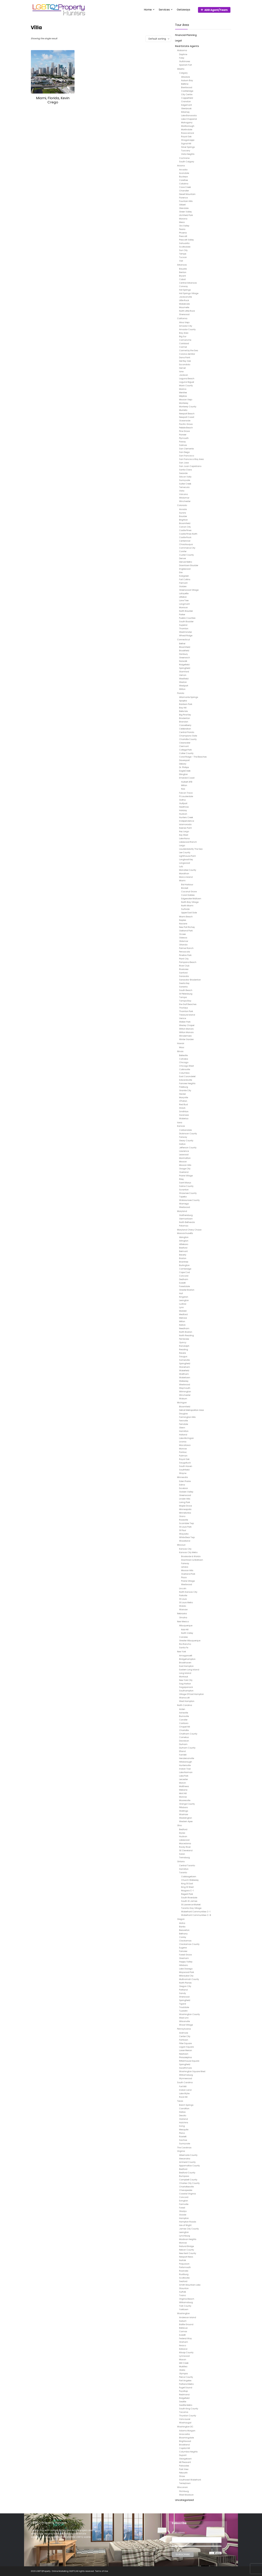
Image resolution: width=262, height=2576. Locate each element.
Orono (182, 1516)
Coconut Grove (189, 891)
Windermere (185, 1035)
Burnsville (184, 1716)
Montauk (183, 1676)
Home (148, 10)
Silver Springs (188, 147)
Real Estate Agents (187, 46)
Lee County (184, 852)
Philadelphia (185, 2057)
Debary (182, 763)
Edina (182, 1484)
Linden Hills (184, 1498)
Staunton (184, 2288)
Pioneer (182, 434)
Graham (183, 2342)
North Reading (186, 1335)
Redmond (184, 2394)
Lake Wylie (184, 2093)
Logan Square (186, 2046)
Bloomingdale (186, 2437)
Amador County (187, 329)
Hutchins (183, 2122)
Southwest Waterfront (190, 2479)
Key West (183, 835)
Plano (182, 2133)
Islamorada (185, 824)
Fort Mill (182, 1754)
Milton (184, 785)
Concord (183, 1275)
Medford (183, 1314)
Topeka (183, 1196)
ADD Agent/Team (214, 10)
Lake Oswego (185, 1968)
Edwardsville (185, 1079)
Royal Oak (186, 136)
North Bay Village (190, 902)
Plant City (184, 958)
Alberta (180, 68)
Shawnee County (188, 1193)
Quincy (182, 1342)
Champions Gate (188, 735)
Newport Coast (186, 417)
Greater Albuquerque (189, 1640)
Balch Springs (186, 2105)
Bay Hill (182, 707)
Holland (183, 1434)
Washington (183, 2313)
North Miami (187, 905)
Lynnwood (184, 2356)
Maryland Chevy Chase (189, 1229)
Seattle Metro (185, 2405)
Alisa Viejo (184, 322)
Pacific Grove (185, 424)
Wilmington (185, 1391)
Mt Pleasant (185, 2462)
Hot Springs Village (188, 293)
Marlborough (187, 126)
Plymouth (184, 438)
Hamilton (183, 1431)
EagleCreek (184, 770)
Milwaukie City (186, 1975)
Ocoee (182, 934)
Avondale (184, 173)
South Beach (185, 990)
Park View (183, 2469)
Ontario (181, 1861)
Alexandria (184, 2158)
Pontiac (183, 1452)
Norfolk (182, 2260)
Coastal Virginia (187, 2193)
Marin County (186, 385)
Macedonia (185, 1843)
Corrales (183, 1637)
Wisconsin (182, 2487)
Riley (181, 1179)
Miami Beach (186, 916)
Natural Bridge (186, 2246)
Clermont (184, 746)
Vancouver (184, 2419)
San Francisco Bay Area (191, 459)
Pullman (183, 1455)
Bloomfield (184, 647)
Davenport (184, 760)
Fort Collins (184, 579)
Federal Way (185, 2338)
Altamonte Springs (188, 697)
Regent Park (187, 1894)
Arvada (183, 509)
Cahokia (183, 1058)
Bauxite (183, 268)
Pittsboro (183, 1807)
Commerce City (187, 547)
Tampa (183, 997)
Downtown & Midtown (192, 1559)
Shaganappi (187, 140)
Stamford (184, 671)
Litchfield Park (186, 215)
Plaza (184, 1577)
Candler (183, 1719)
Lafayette (183, 593)
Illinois (180, 1051)
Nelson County (186, 2249)
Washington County (189, 2014)
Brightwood (185, 2441)
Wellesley (183, 1381)
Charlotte (184, 1730)
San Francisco (186, 455)
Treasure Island (187, 1014)
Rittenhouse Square (189, 2060)
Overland (183, 1172)
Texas (180, 2101)
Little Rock (184, 300)
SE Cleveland (185, 1850)
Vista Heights (187, 154)
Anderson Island (187, 2317)
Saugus (183, 1356)
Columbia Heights (188, 2451)
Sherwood (184, 314)
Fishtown (183, 2039)
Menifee (183, 392)
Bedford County (187, 2172)
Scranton (184, 1189)
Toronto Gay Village (191, 1908)
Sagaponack (186, 1687)
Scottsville (184, 2277)
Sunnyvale (184, 480)
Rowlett (182, 2136)
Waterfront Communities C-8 (196, 1915)
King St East (187, 1883)
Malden (183, 1310)
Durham (183, 1744)
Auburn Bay (187, 80)
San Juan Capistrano (190, 466)
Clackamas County (189, 1944)
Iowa (179, 1122)
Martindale (186, 129)
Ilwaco (182, 2345)
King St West (187, 1887)
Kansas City (185, 1548)
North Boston (185, 1332)
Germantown (186, 1218)
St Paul (182, 1530)
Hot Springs (185, 289)
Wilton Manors (186, 1028)
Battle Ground (186, 2324)
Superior (183, 625)
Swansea (184, 1115)
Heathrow (184, 806)
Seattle (182, 2401)
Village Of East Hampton (191, 1694)
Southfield (184, 1469)
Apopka (183, 700)
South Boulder (186, 621)
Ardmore (183, 2032)
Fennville (183, 1420)
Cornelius (184, 1737)
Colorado (182, 505)
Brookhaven (185, 1662)
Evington (183, 2200)
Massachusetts (185, 1233)
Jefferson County (187, 1147)
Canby (182, 1937)
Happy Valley (185, 1961)
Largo (182, 845)
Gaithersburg (186, 1215)
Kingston (183, 1296)
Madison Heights (187, 2239)
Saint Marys (185, 1182)
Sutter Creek (185, 483)
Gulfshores (184, 61)
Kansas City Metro (188, 1552)
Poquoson (184, 2263)
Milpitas (183, 396)
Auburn (182, 2320)
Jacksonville (185, 296)
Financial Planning (186, 35)
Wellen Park (184, 1021)
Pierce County (186, 2377)
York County (185, 2305)
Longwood (184, 863)
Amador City (185, 325)
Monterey (183, 403)
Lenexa (184, 1566)
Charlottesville (186, 2186)
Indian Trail (185, 1768)
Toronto (183, 1872)
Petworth (183, 2472)
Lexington (184, 1300)
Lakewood (184, 1840)
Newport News (186, 2256)
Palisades (184, 2465)
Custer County (186, 554)
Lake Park (183, 1775)
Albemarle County (188, 2155)
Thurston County (187, 2415)
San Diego (184, 452)
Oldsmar (183, 941)
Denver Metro (185, 561)
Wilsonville (184, 2021)
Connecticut (183, 639)
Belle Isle (183, 711)
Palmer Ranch (186, 948)
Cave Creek (185, 187)
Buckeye (183, 176)
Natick (182, 1324)
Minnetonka (185, 1512)
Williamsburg (186, 2074)
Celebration (185, 728)
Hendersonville (186, 1758)
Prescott (183, 236)
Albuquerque (185, 1625)
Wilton (182, 689)
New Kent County (187, 2253)
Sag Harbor (185, 1683)
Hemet (182, 368)
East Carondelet (187, 1076)
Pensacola (184, 951)
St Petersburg (185, 993)
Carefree (183, 180)
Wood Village (186, 2024)
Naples (182, 920)
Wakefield (184, 1370)
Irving (182, 2126)
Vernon (182, 675)
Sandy (182, 1993)
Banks (182, 1926)
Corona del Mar (187, 354)
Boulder (183, 516)
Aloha (182, 1923)
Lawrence (184, 1151)
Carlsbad (184, 343)
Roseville (183, 1519)
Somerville (184, 1360)
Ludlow (182, 1303)
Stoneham (184, 1367)
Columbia (184, 1072)
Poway (182, 441)
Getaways (183, 10)
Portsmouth (185, 2267)
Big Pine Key (185, 714)
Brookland (184, 2444)
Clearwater (184, 742)
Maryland (182, 1211)
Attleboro (183, 1244)
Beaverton (184, 1930)
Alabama (182, 50)
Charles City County (189, 2183)
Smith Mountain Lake (189, 2284)
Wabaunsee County (189, 1200)
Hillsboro (183, 1965)
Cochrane (184, 158)
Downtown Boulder (188, 565)
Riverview (183, 969)
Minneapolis (185, 1509)
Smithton (183, 1111)
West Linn (184, 2017)
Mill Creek (183, 2363)
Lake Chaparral (189, 119)
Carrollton (184, 2108)
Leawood (183, 1154)
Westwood (184, 1207)
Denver (182, 558)
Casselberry (185, 725)
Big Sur (182, 336)
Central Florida (186, 732)
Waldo (182, 1606)
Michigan (182, 1402)
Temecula (184, 487)
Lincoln (182, 1588)
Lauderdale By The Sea (191, 849)
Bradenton (184, 718)
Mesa (182, 222)
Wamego (184, 1203)
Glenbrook (186, 108)
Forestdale (184, 1286)
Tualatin (183, 2010)
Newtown (183, 2053)
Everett (182, 1282)
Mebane (183, 1789)
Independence (186, 820)
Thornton (183, 628)
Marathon (184, 873)
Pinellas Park (185, 955)
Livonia (182, 1441)
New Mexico (183, 1621)
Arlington (183, 1240)
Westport (183, 685)
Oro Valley (184, 225)
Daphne (183, 54)
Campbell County (188, 2179)
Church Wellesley (190, 1880)
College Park (185, 749)
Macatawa (184, 1445)
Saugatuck (185, 1462)
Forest (182, 2207)
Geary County (186, 1140)
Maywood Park (186, 1972)
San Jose (184, 462)
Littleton (183, 597)
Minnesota (182, 1477)
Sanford (183, 972)
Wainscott (184, 1697)
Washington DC (185, 2426)
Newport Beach (186, 413)
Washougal (185, 2422)
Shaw (182, 2476)
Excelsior (183, 1488)
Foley (181, 57)
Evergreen (184, 575)
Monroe (183, 1448)
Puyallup (183, 2391)
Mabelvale (184, 303)
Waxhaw (183, 1814)
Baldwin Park (185, 704)
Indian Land (185, 2090)
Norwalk (183, 661)
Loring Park (184, 1502)
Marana (183, 218)
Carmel (183, 347)
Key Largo (184, 831)
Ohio (179, 1825)
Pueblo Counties (187, 618)
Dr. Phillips (184, 767)
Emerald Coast (186, 777)
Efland (182, 1751)
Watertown (184, 1377)
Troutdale (184, 2007)
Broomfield (184, 523)
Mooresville (184, 1800)
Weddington (185, 1817)
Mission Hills (185, 1165)
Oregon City (185, 1986)
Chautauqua (186, 544)
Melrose (183, 1317)
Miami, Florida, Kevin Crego (53, 100)
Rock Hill (183, 2097)
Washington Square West (192, 2071)
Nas (183, 788)
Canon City (185, 526)
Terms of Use (101, 2571)
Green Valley (185, 211)
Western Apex (186, 1821)
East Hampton (186, 1666)
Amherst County (187, 2162)
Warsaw (183, 1609)
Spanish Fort (185, 64)
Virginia (181, 2151)
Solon (182, 1854)
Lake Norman (185, 1772)
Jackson (183, 375)
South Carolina (185, 2082)
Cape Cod (184, 1272)
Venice (182, 1018)
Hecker (182, 1094)
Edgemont (186, 105)
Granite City (185, 1090)
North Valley (187, 1633)
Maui (181, 1047)
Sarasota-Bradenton (190, 979)
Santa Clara (185, 469)
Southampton (186, 1690)
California (182, 318)
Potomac (183, 1225)
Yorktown (183, 2309)
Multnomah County (189, 1979)
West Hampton (186, 1701)
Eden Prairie (185, 1481)
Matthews (184, 1786)
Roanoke (183, 2270)
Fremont (183, 582)
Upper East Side (189, 912)
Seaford (183, 2281)
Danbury (183, 654)
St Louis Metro (186, 1602)
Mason (182, 2359)
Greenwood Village (189, 590)
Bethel (182, 643)
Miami (182, 880)
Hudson (183, 813)
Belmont (183, 1251)
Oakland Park (186, 930)
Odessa (183, 937)
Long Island (185, 1673)
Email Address (179, 2532)
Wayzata (183, 1533)
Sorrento (183, 986)
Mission (183, 1161)
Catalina (183, 183)
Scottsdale (184, 246)
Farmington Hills (187, 1417)
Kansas (181, 1126)
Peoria (182, 229)
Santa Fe (183, 1647)
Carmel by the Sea (188, 350)
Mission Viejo (185, 399)
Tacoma (183, 2412)
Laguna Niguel (186, 382)
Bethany (183, 1933)
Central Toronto (187, 1865)
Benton (182, 272)
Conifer (182, 551)
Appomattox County (189, 2165)
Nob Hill (184, 1629)
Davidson (184, 1740)
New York (181, 1651)
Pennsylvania (184, 2028)
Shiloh (182, 1108)
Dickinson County (188, 1133)
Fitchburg (184, 2491)
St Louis (183, 1599)
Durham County (187, 1747)
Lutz (181, 866)
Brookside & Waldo (191, 1556)
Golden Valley (186, 1491)
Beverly (182, 1254)
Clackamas (185, 1940)
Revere (182, 1353)
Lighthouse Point (187, 856)
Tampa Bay (185, 1000)
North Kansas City (188, 1592)
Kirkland (183, 2349)
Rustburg (183, 2274)
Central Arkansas (188, 282)
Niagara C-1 (187, 1890)
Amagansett (185, 1655)
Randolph (184, 1346)
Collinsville (184, 1069)
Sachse (183, 2140)
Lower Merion (185, 2050)
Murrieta (183, 410)
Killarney (185, 112)
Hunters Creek (186, 817)
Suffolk (182, 2291)
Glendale (183, 208)
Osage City (184, 1168)
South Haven (185, 1466)
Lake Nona (184, 838)
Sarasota (184, 976)
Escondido (184, 364)
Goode (182, 2214)
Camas (183, 2331)
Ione (181, 371)
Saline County (186, 1186)
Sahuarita (184, 243)
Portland (183, 1989)
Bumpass (184, 2176)
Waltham (184, 1374)
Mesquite (183, 2129)
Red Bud (183, 1104)
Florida (180, 693)
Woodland (184, 1540)
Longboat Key (186, 859)
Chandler (184, 190)
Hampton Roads (187, 2221)
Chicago (183, 1062)
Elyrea (182, 1833)
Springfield (184, 668)
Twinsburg (184, 1857)
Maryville (183, 1097)
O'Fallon (183, 1101)
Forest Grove (185, 1954)
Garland (183, 2119)
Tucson (183, 257)
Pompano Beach (187, 962)
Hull (181, 1293)
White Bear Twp (187, 1537)
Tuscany (185, 150)
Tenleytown (185, 2483)
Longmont (184, 604)
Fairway (183, 1137)
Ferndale (183, 1424)
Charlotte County (188, 739)
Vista (181, 490)
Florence (183, 197)
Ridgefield (184, 664)
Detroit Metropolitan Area (191, 1410)
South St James (189, 1901)
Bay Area (183, 332)
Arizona (181, 165)
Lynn (181, 1307)
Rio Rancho (185, 1644)
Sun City (183, 250)
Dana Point (184, 357)
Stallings (183, 1810)
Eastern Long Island (189, 1669)
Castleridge (187, 91)
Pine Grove (184, 431)
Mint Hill (183, 1793)
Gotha (182, 799)
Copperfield (187, 98)
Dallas (182, 2112)
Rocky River (185, 1847)
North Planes (185, 1982)
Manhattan (185, 1158)
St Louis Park (185, 1526)
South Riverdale (189, 1897)
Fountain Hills (186, 201)
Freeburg (183, 1087)
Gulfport (183, 803)
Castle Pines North (188, 533)
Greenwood (185, 1495)
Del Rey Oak (185, 361)
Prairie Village (186, 1175)
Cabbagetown (188, 1876)
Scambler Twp (186, 1523)
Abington (183, 1237)
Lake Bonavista (189, 115)
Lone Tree (183, 600)
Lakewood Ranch (188, 842)
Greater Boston (186, 1289)
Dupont (182, 2455)
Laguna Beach (186, 378)
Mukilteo (183, 2366)
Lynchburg (184, 2235)
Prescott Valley (186, 239)
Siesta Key (184, 983)
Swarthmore (185, 2067)
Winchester (184, 501)
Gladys (183, 2211)
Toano (182, 2295)
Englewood (184, 568)
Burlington (184, 1265)
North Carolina (184, 1705)
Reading (183, 1349)
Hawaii (180, 1043)
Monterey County (187, 406)
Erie (180, 572)
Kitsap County (186, 2352)
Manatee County (187, 870)
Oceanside (184, 420)
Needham (184, 1328)
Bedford (183, 1247)
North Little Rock (187, 310)
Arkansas (182, 264)
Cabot (182, 279)
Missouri (181, 1544)
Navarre (183, 923)
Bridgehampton (187, 1659)
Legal (178, 40)
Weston (183, 682)
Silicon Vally (185, 476)
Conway (183, 286)
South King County (188, 2408)
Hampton (184, 2218)
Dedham (183, 1279)
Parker (182, 614)
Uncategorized (184, 2500)
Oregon (181, 1919)
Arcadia (183, 169)
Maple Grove (185, 1505)
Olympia (183, 2373)
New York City (185, 1680)
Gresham (184, 1958)
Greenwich (184, 657)
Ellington (183, 774)
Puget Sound (185, 2387)
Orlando (183, 944)
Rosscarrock (187, 133)
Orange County (187, 1803)
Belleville (183, 1055)
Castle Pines (185, 530)
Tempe (182, 253)
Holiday (183, 810)
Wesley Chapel (186, 1025)
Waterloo (183, 1118)
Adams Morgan (187, 2430)
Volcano (183, 494)
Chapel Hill (184, 1726)
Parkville (183, 1595)
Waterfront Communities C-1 (195, 1911)
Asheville (183, 1712)
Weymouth (184, 1388)
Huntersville (185, 1765)
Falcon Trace (185, 792)
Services (164, 10)
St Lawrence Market (191, 1904)
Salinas (183, 445)
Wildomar (184, 497)
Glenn (182, 1427)
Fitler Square (185, 2043)
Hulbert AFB (186, 781)
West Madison (186, 2494)
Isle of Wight (185, 2225)
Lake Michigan (186, 1438)
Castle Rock (185, 537)
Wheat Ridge (185, 635)
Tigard (182, 2003)
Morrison (183, 607)
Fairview (183, 1951)
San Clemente (186, 448)
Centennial (184, 540)
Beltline (184, 83)
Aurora (182, 512)
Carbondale (185, 1130)
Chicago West (186, 1065)
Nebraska (182, 1613)
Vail (181, 260)
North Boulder (186, 611)
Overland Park (188, 1573)
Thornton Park (186, 1011)
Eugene (183, 1947)
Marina (182, 389)
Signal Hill (186, 143)
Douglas (183, 1413)
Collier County (186, 753)
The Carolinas (184, 2147)
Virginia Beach (186, 2298)
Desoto (182, 2115)
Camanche (185, 340)
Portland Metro (186, 2384)
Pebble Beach (186, 427)
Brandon (183, 721)
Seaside (183, 473)
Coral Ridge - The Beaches (193, 756)
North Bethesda (187, 1222)
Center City (184, 2036)
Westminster (185, 632)
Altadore (185, 76)
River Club (184, 965)
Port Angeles (185, 2380)
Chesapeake (185, 2190)
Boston (182, 1258)
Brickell (184, 888)
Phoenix (183, 232)
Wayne (182, 1473)
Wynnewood (185, 2078)
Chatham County (188, 1733)
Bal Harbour (187, 884)
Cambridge (185, 1268)
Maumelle (184, 307)
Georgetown (185, 2458)
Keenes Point (185, 827)
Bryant (182, 275)
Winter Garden (186, 1039)
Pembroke (184, 1339)
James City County (189, 2228)
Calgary (183, 72)
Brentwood (186, 87)
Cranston (186, 101)
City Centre (186, 94)
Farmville (183, 2204)
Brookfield (184, 650)
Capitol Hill (184, 2448)
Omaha (183, 1617)
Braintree (183, 1261)
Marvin (182, 1782)
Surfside (185, 909)
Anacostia (184, 2434)
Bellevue (183, 2327)
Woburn (183, 1398)
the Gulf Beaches (187, 1004)
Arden (182, 1709)
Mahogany (186, 122)
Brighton (183, 519)
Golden (183, 586)
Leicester (183, 1779)
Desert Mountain (187, 194)
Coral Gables (188, 895)
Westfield (183, 678)
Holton (182, 1144)
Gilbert (182, 204)
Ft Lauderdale (186, 796)
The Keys (183, 1007)
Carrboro (183, 1723)
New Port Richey (187, 927)
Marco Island (186, 877)
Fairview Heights (187, 1083)
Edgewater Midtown (191, 898)
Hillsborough (185, 1761)
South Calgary (186, 161)
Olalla (182, 2370)
